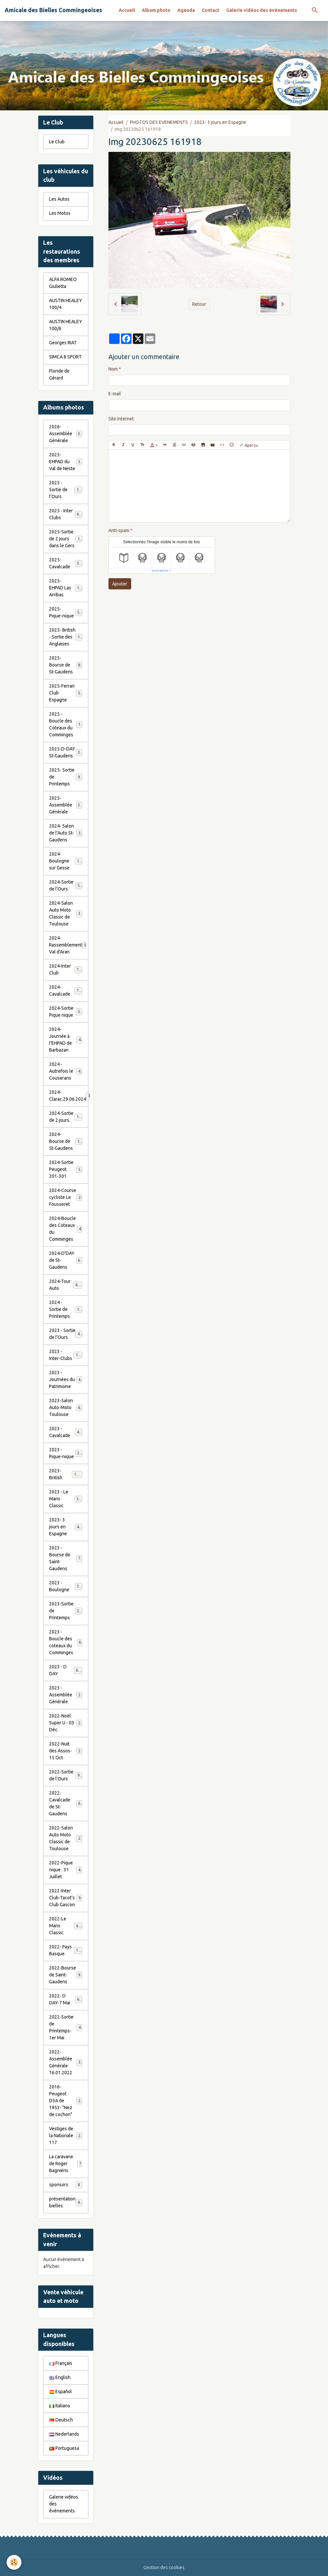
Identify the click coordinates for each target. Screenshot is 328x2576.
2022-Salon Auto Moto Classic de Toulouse (67, 1838)
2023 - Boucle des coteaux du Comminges (66, 1642)
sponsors (65, 2185)
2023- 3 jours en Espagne (220, 122)
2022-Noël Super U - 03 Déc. (66, 1722)
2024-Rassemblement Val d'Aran (67, 944)
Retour (199, 304)
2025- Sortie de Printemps (65, 776)
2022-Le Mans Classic (66, 1925)
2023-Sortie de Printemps (66, 1610)
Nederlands (64, 2434)
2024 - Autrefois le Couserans (66, 1071)
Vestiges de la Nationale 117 (66, 2135)
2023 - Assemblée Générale (66, 1694)
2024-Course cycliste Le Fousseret (66, 1197)
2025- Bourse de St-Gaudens (66, 664)
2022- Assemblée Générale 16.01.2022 (66, 2062)
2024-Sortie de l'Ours (65, 885)
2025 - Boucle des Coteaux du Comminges (67, 724)
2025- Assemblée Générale (65, 804)
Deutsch (61, 2419)
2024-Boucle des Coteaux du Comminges (66, 1229)
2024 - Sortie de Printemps (66, 1309)
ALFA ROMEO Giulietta (63, 283)
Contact (210, 10)
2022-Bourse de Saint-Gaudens (66, 1974)
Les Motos (60, 213)
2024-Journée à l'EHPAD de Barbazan (66, 1040)
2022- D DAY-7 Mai (65, 1999)
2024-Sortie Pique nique (65, 1011)
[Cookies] (14, 2562)
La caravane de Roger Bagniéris (65, 2163)
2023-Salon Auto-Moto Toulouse (66, 1407)
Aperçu (248, 445)
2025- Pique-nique (65, 612)
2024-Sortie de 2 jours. (66, 1117)
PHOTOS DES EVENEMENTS (159, 122)
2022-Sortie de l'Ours (65, 1775)
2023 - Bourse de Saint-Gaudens (66, 1558)
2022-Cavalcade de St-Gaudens (66, 1803)
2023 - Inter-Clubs (65, 1355)
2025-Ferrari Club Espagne (65, 692)
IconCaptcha (160, 570)
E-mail (114, 393)
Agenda (186, 10)
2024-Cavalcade (65, 990)
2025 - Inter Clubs (65, 514)
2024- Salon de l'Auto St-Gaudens (66, 832)
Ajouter (119, 583)
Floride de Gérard (59, 374)
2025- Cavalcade (65, 563)
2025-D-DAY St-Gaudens (65, 752)
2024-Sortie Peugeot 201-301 (66, 1169)
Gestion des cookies (164, 2567)
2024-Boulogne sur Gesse (66, 860)
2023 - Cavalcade (65, 1432)
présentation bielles (65, 2202)
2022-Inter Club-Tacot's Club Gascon (66, 1897)
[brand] (53, 10)
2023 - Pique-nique (65, 1453)
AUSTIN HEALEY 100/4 (65, 304)
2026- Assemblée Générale (65, 433)
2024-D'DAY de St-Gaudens (65, 1260)
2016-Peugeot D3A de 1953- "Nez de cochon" (67, 2100)
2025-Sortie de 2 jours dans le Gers (66, 538)
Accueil (127, 10)
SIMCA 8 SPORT (65, 356)
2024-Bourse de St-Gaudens (66, 1141)
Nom (113, 369)
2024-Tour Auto (65, 1285)
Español (60, 2391)
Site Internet (121, 418)
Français (60, 2363)
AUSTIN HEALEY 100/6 (65, 325)
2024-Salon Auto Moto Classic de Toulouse (67, 913)
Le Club (57, 141)
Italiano (59, 2405)
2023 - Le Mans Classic (66, 1498)
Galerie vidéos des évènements (261, 10)
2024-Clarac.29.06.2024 (68, 1096)
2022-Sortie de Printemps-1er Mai (66, 2027)
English (60, 2377)
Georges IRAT (63, 342)
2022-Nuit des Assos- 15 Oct (66, 1750)
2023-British (65, 1474)
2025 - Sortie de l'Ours (66, 489)
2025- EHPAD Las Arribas (66, 587)
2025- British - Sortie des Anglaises (66, 636)
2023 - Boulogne (65, 1586)
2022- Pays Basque (66, 1950)
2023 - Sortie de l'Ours (65, 1334)
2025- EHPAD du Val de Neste (66, 461)
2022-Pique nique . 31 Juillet (66, 1869)
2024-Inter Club (65, 969)
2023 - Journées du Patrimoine (66, 1379)
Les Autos (59, 199)
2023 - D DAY (65, 1670)
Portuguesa (64, 2448)
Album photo (156, 10)
